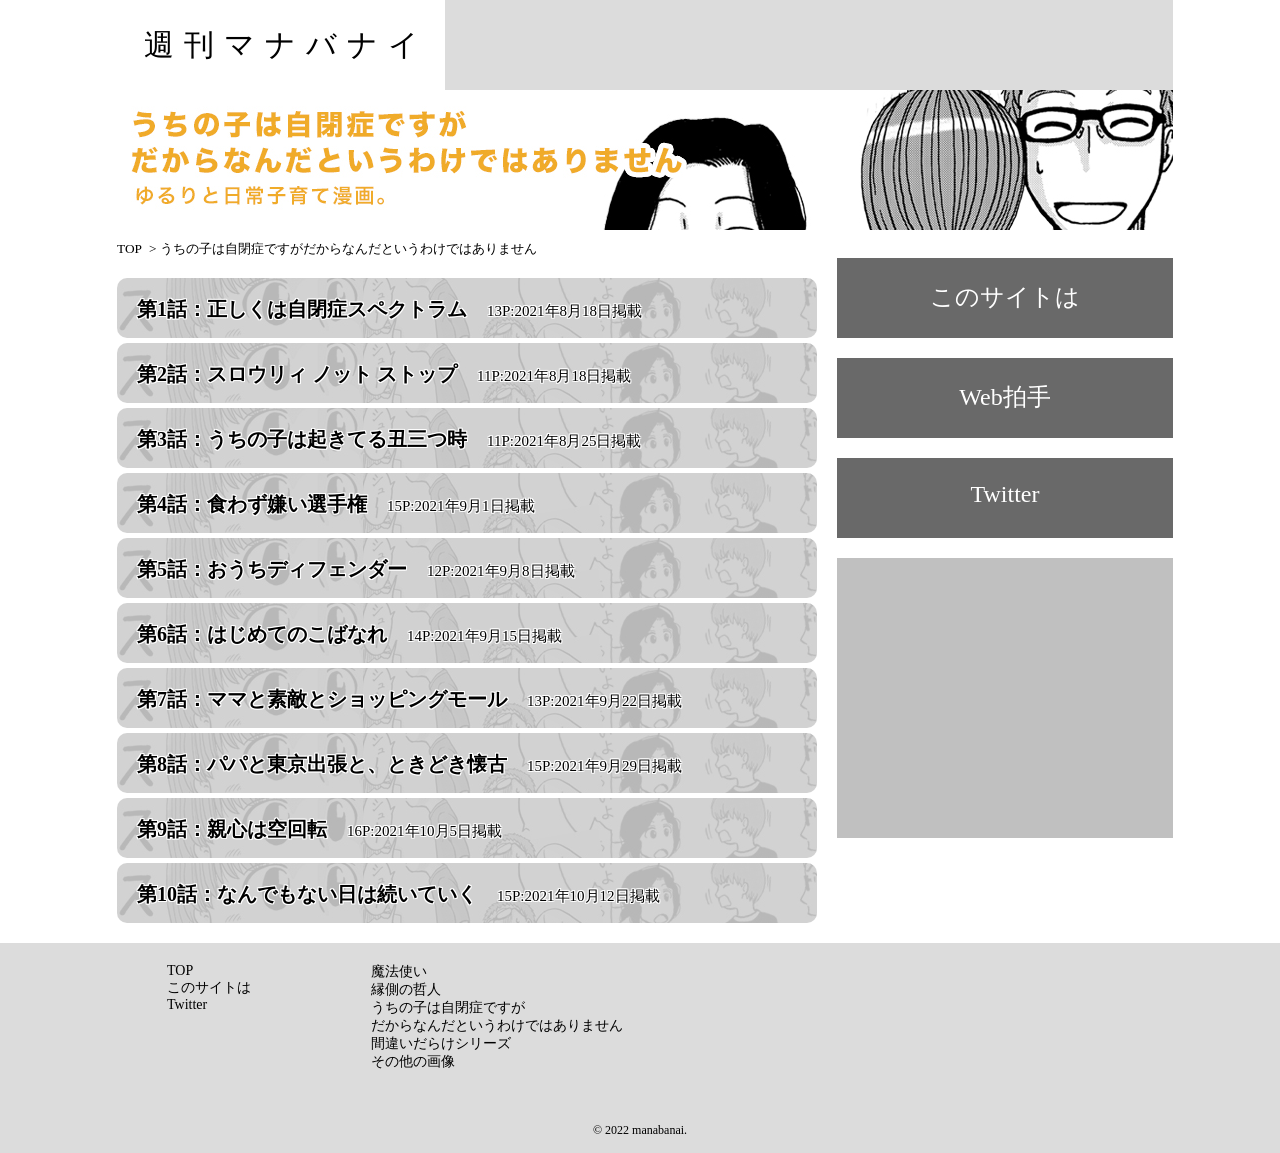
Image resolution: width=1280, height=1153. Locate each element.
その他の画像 (413, 1061)
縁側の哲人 (406, 989)
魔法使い (399, 971)
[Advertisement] (809, 45)
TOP (129, 248)
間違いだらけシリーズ (441, 1043)
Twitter (1005, 494)
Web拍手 (1004, 397)
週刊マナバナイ (286, 44)
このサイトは (1005, 297)
